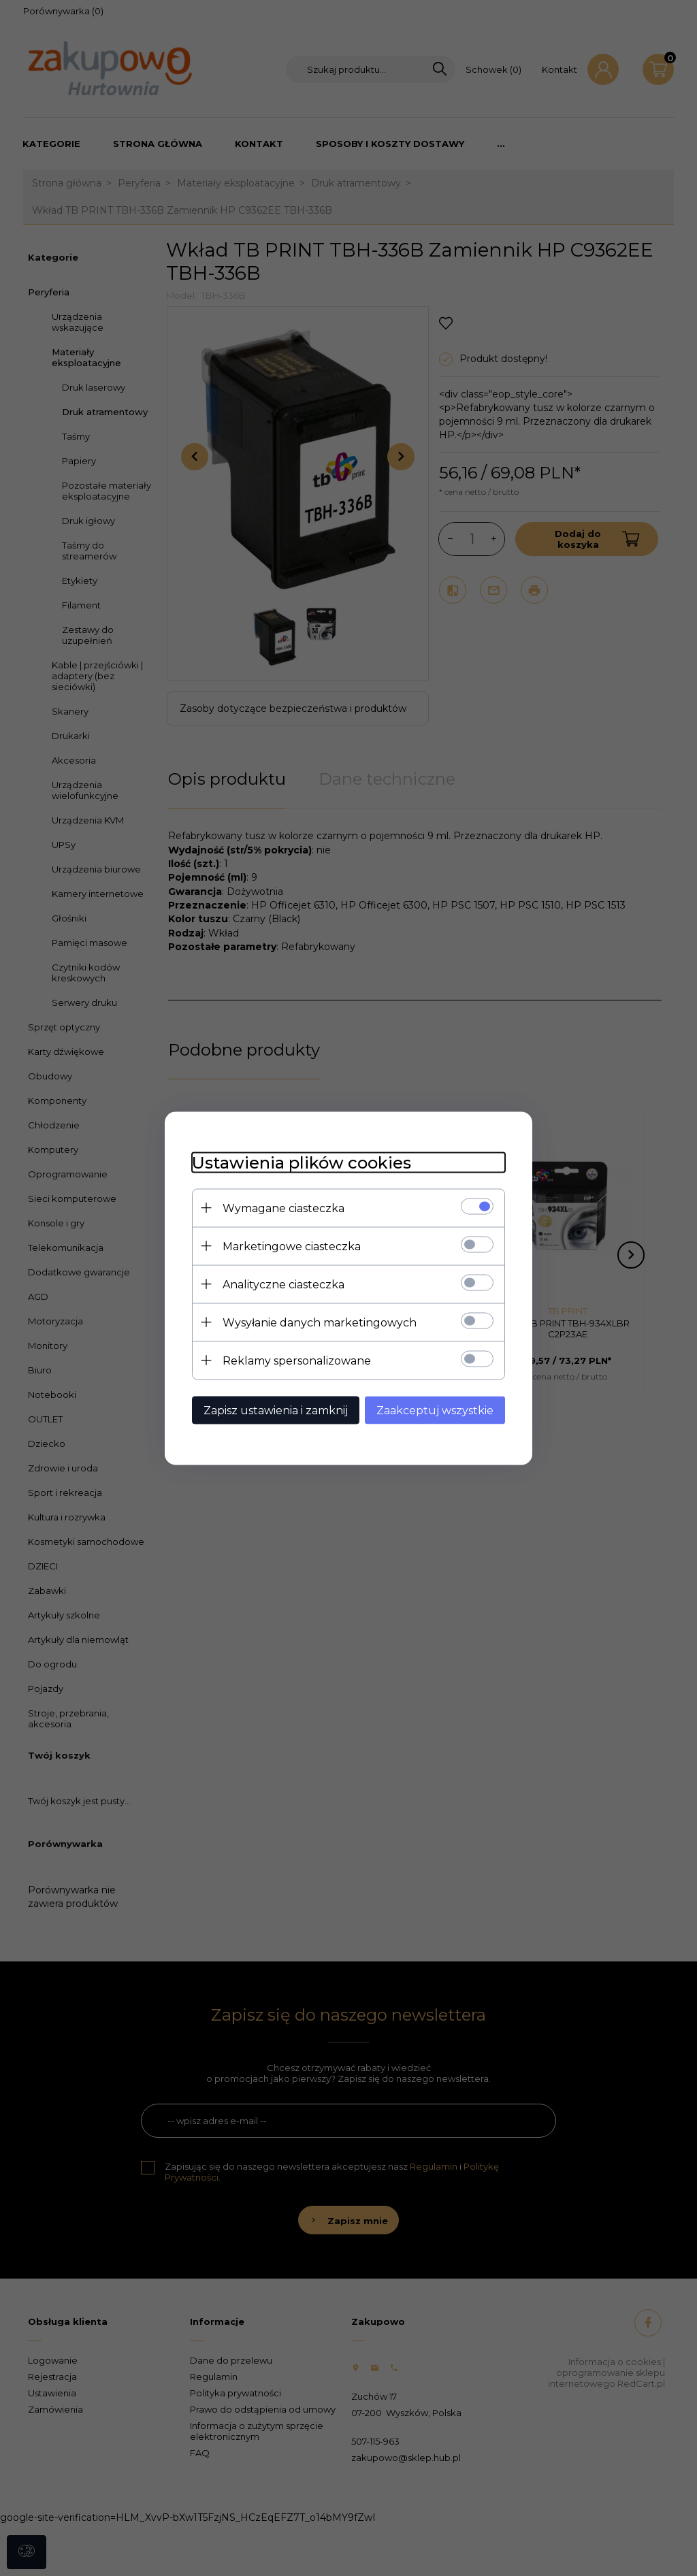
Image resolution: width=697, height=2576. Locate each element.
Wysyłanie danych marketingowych (320, 1322)
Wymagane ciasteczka (283, 1207)
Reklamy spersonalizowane (297, 1360)
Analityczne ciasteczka (283, 1283)
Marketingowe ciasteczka (292, 1245)
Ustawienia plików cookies (301, 1162)
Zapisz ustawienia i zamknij (276, 1409)
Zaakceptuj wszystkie (434, 1409)
